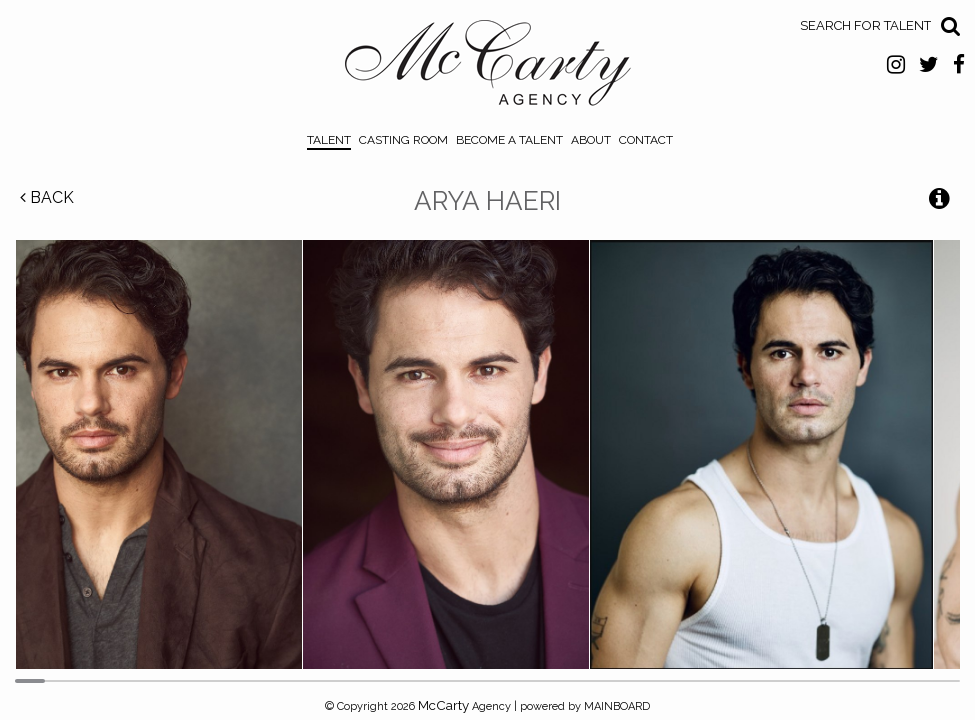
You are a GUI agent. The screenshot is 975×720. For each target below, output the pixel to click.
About (591, 140)
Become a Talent (509, 140)
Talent (329, 140)
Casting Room (403, 140)
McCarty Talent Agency (487, 68)
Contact (646, 140)
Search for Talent (865, 25)
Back (47, 197)
